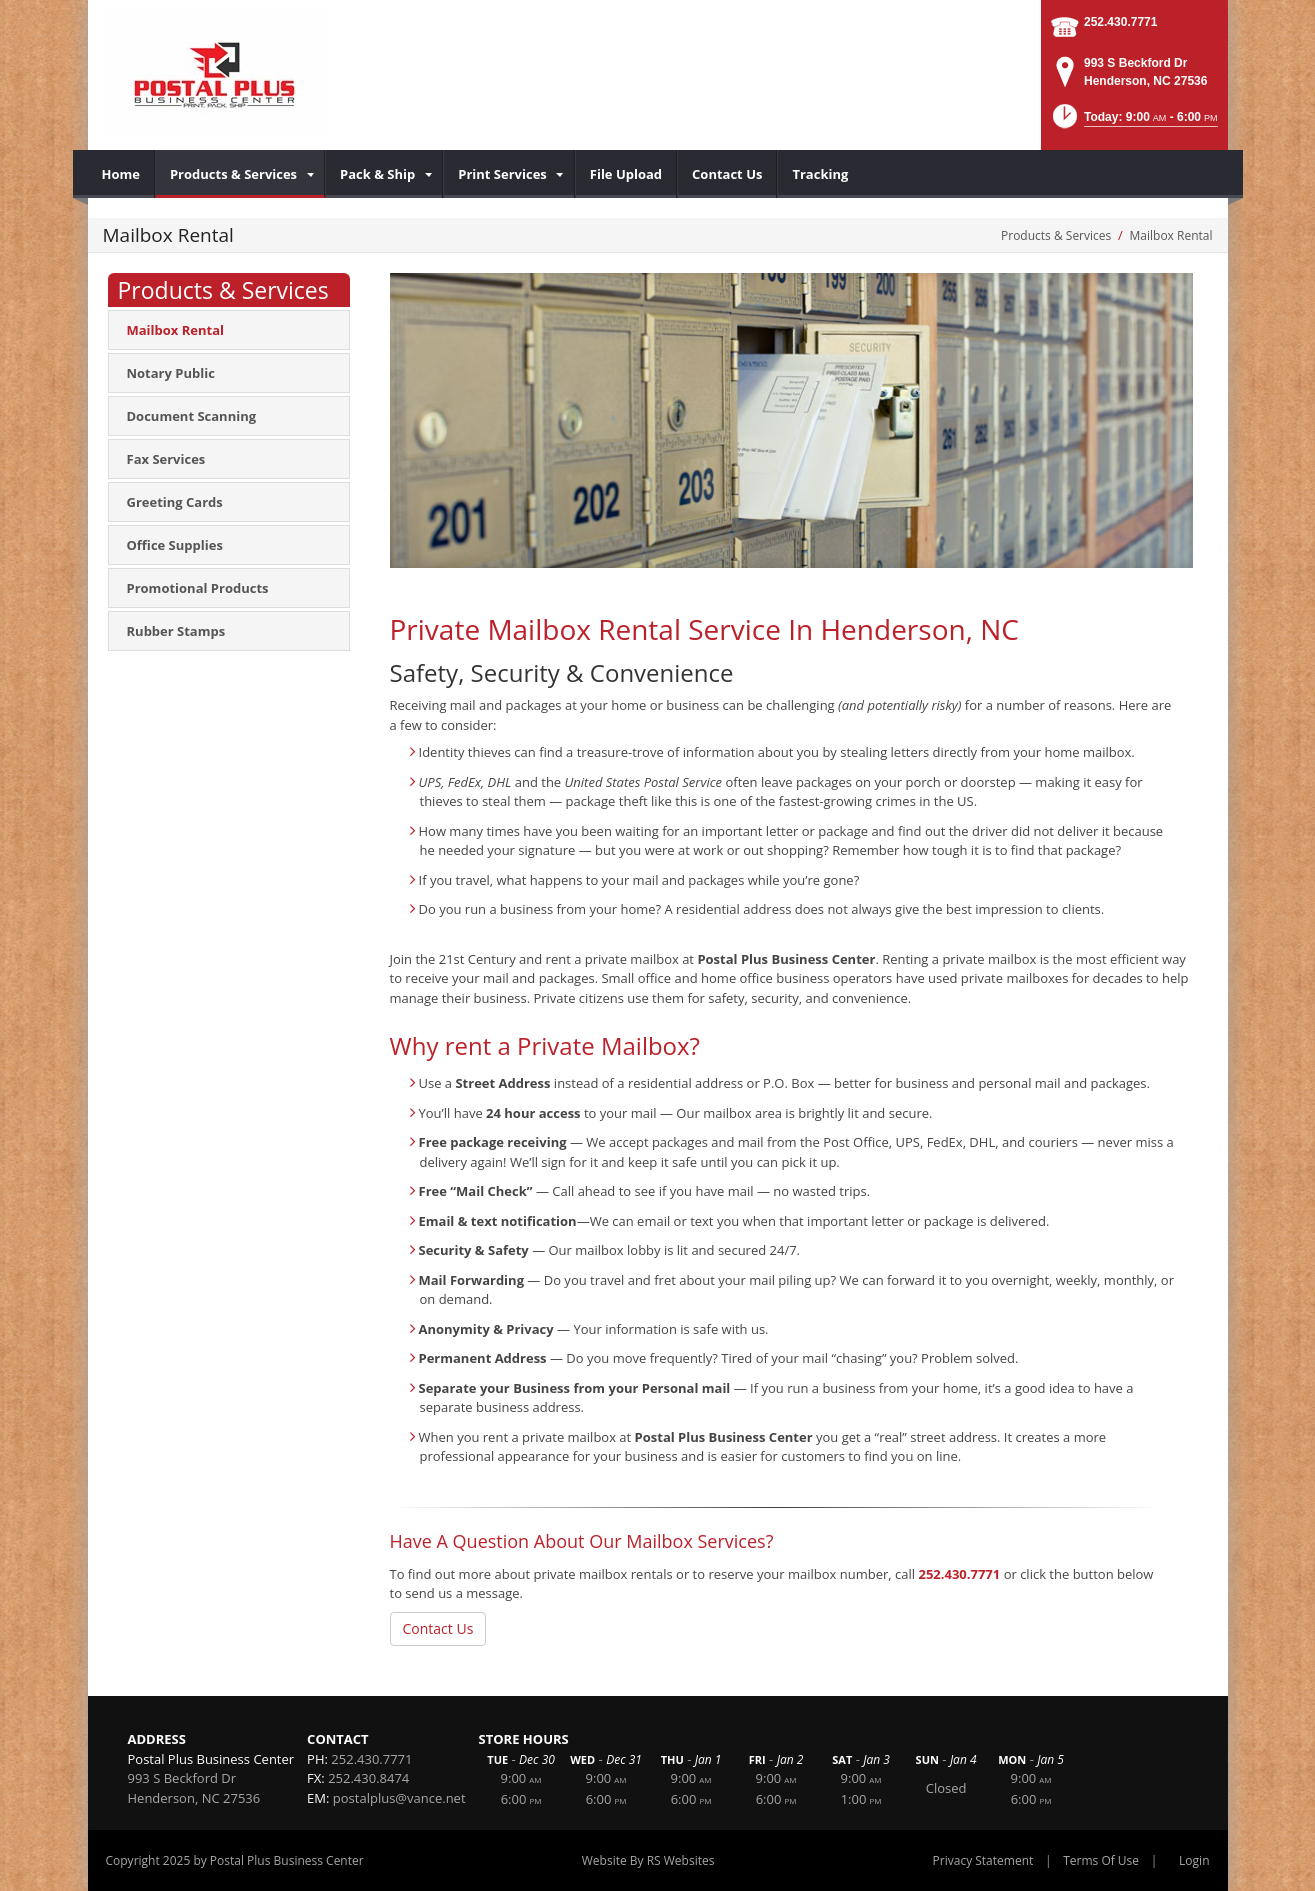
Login (1194, 1860)
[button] (1133, 122)
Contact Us (438, 1628)
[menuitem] (121, 174)
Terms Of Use (1101, 1860)
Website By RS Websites (648, 1860)
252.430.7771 (1120, 22)
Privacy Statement (983, 1860)
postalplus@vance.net (399, 1798)
